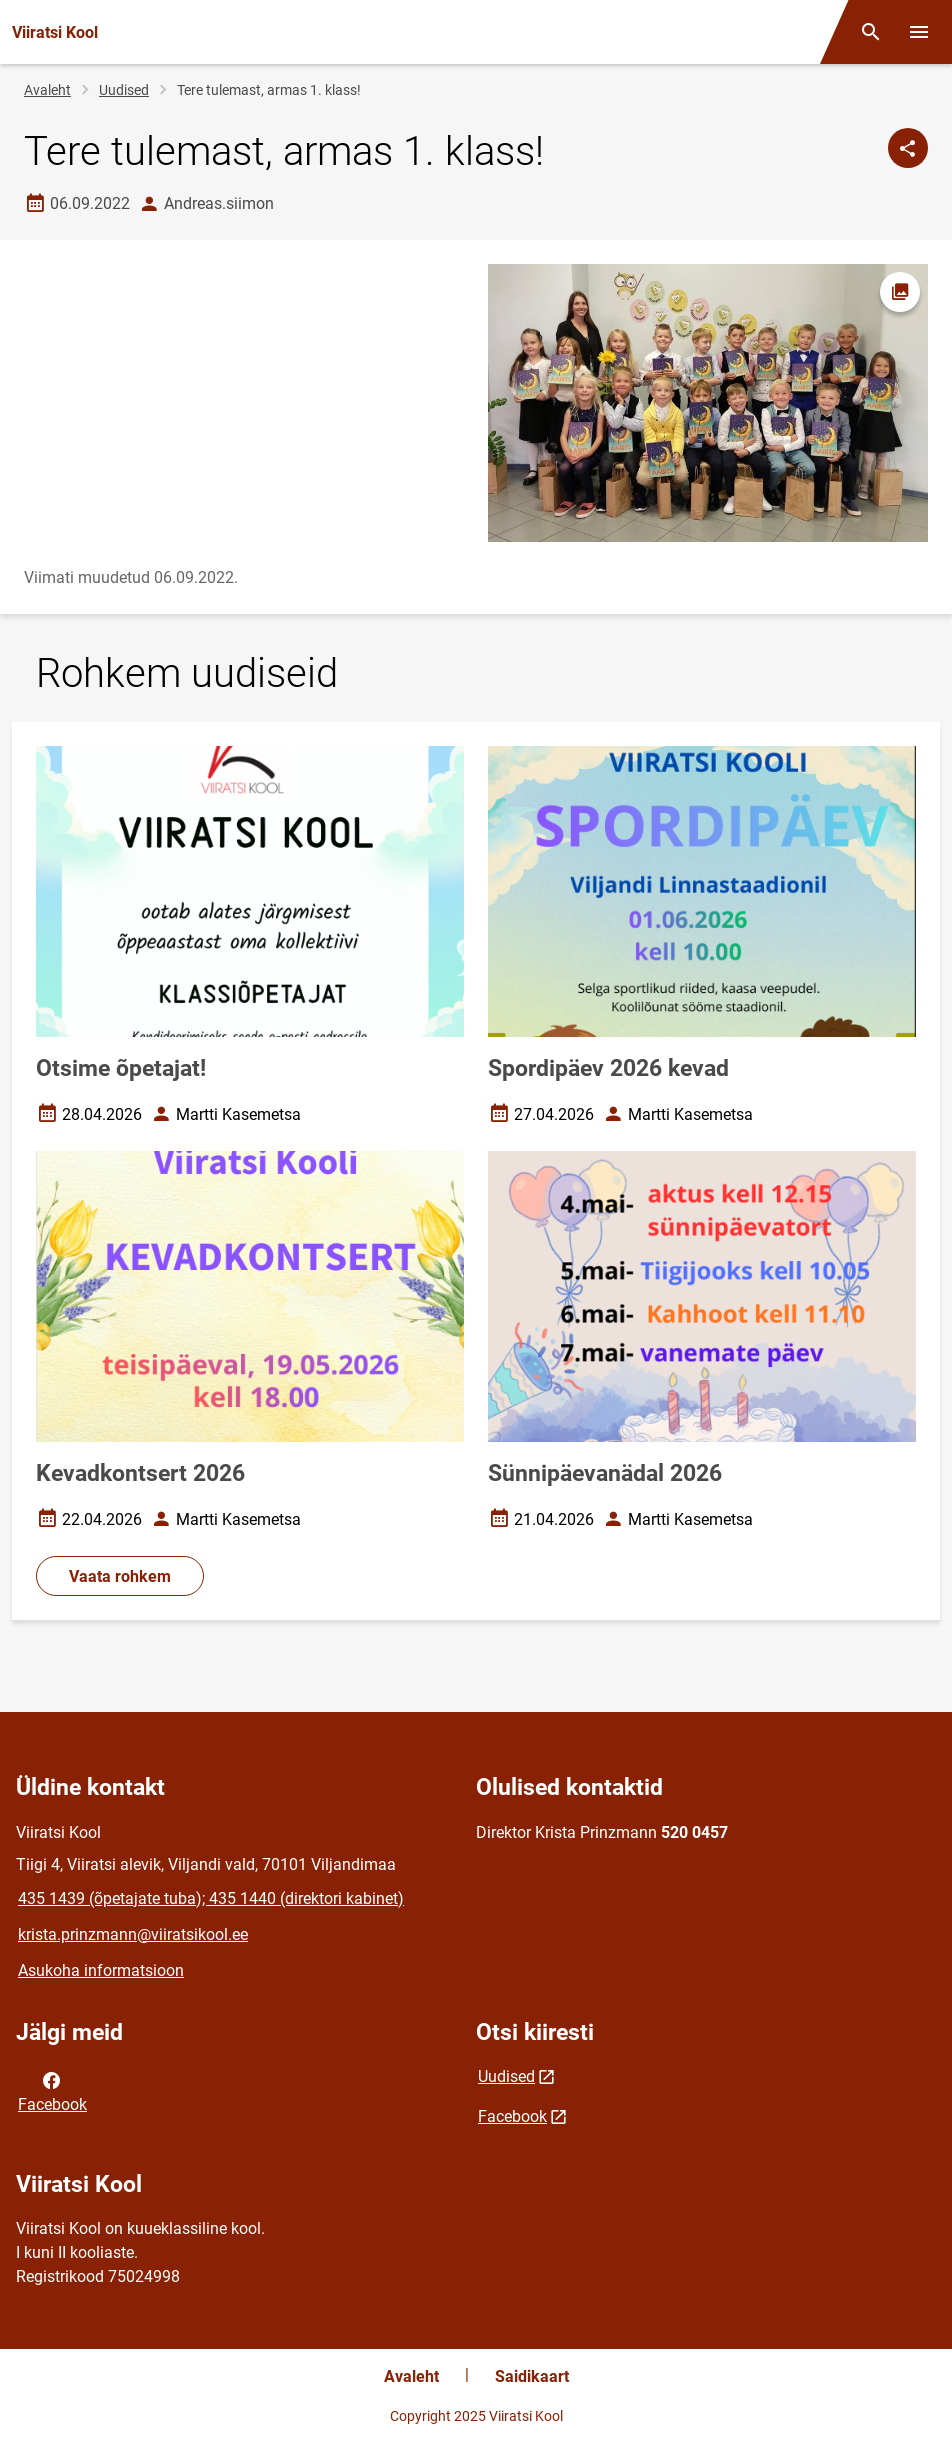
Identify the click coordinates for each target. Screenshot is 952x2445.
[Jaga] (908, 148)
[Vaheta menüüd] (919, 32)
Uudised (124, 90)
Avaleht (47, 90)
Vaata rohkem (120, 1576)
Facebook (52, 2091)
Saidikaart (532, 2376)
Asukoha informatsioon (101, 1970)
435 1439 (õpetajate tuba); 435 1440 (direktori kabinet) (211, 1898)
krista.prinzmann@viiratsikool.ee (133, 1934)
